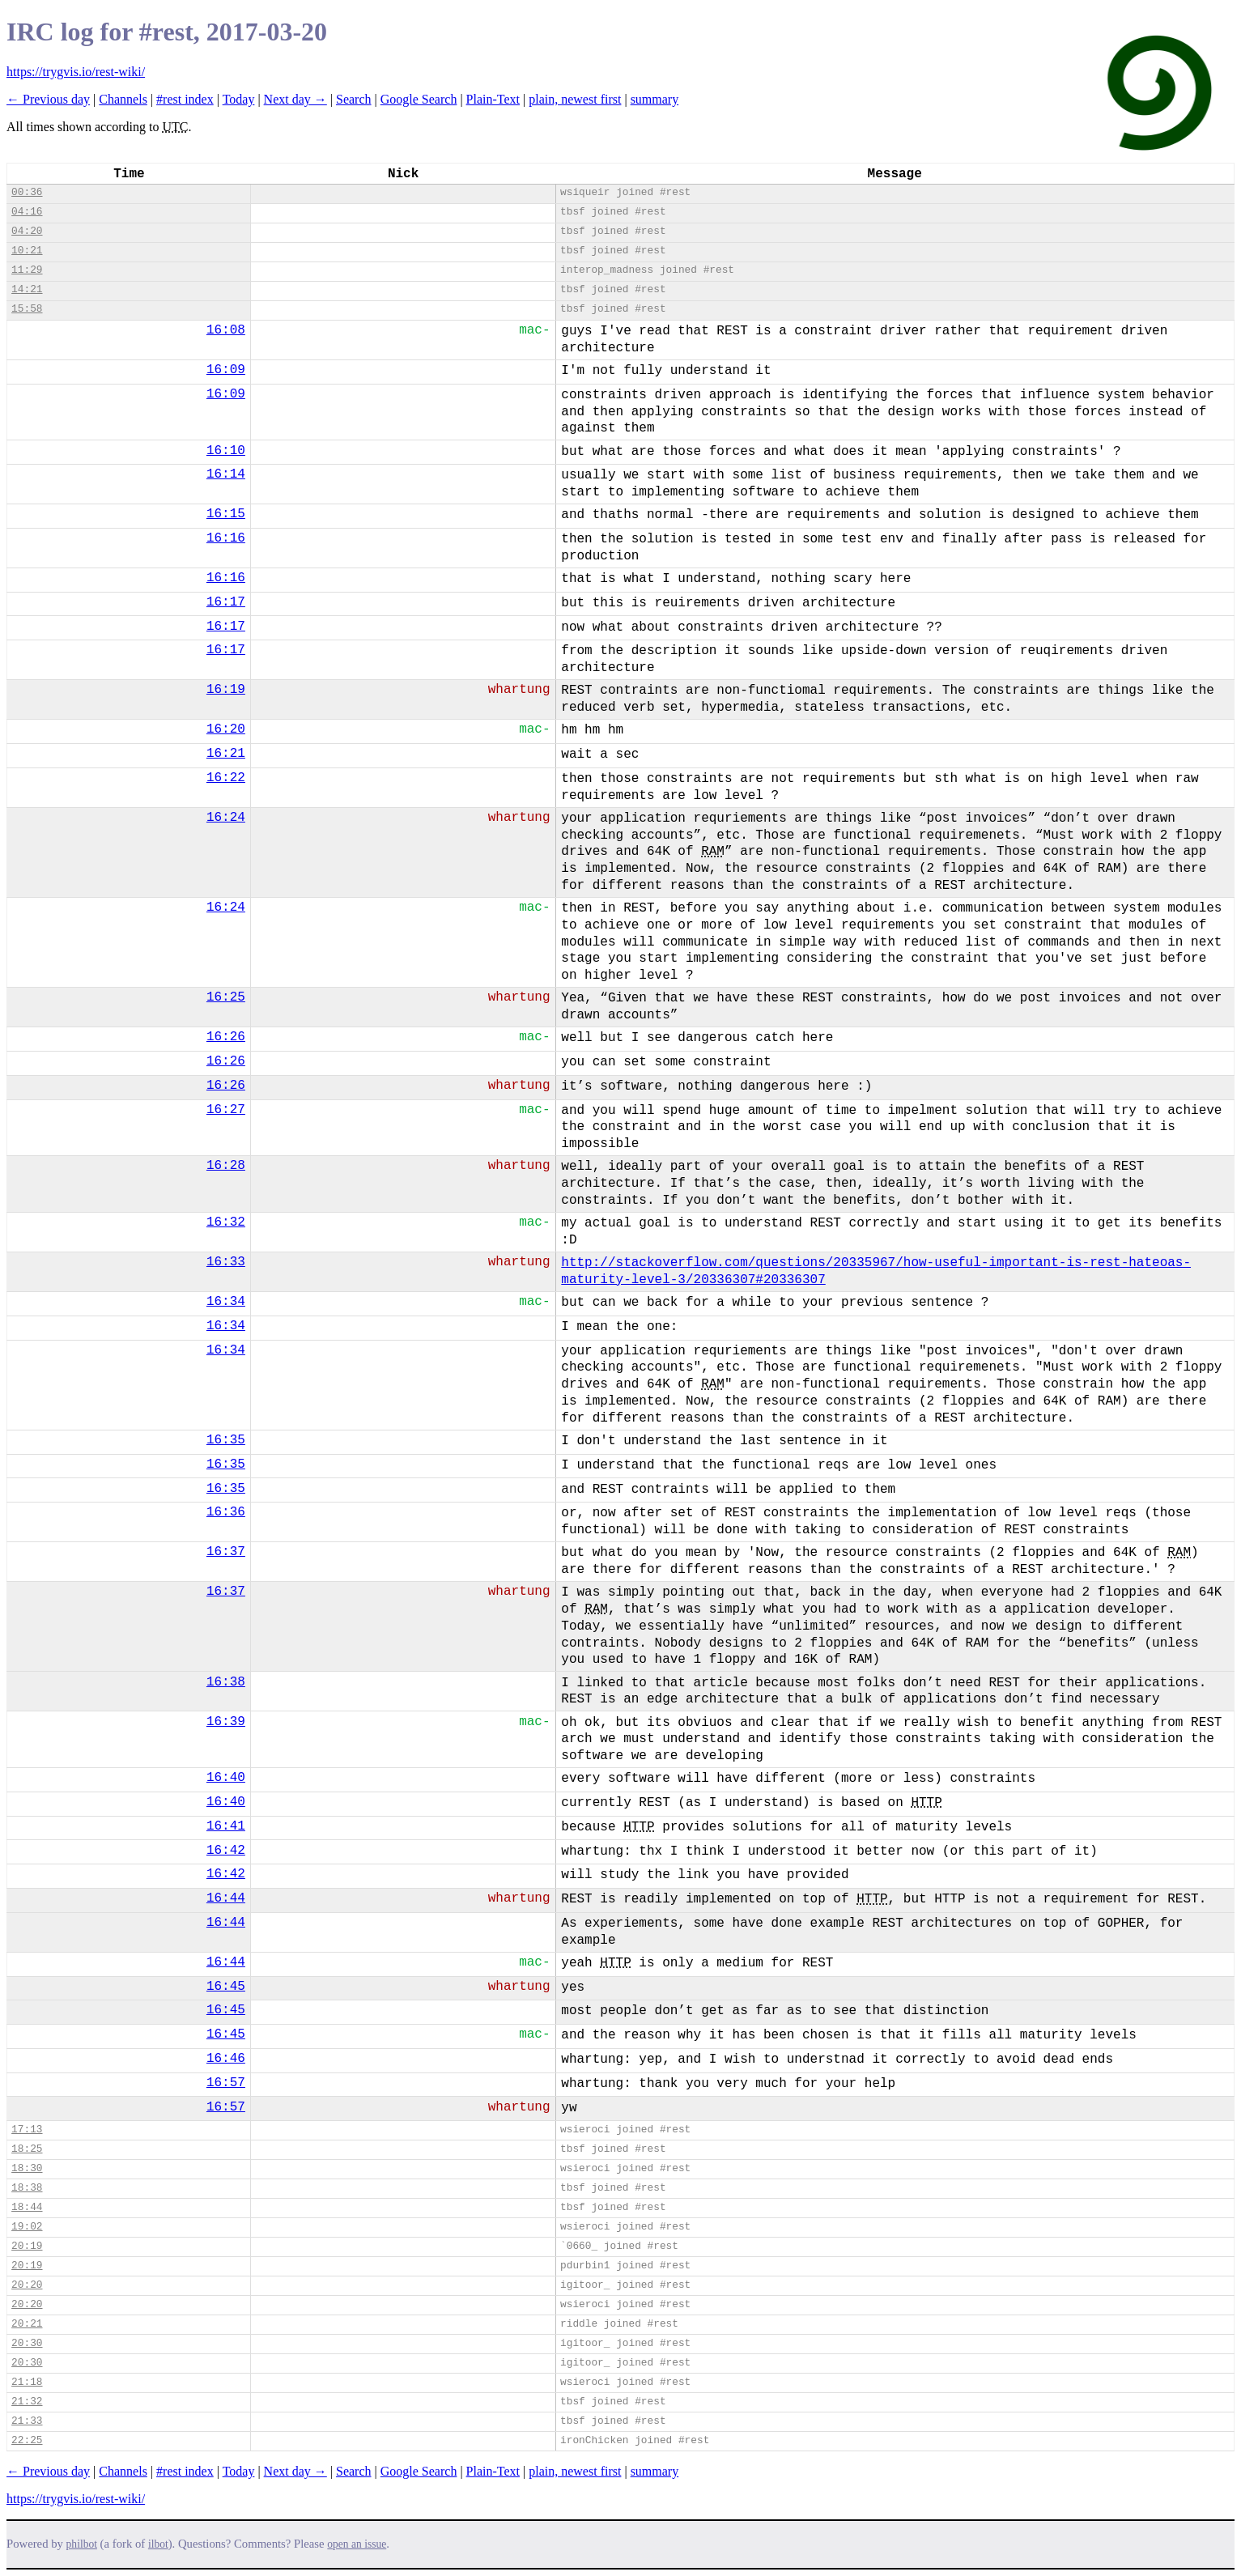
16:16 (225, 538)
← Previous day (48, 99)
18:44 (26, 2207)
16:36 (225, 1512)
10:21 (26, 250)
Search (354, 99)
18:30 (26, 2168)
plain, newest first (575, 99)
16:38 (225, 1682)
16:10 (225, 451)
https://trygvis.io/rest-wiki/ (75, 72)
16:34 (225, 1301)
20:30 (26, 2343)
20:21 (26, 2324)
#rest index (185, 99)
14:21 (26, 289)
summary (655, 99)
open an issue (356, 2544)
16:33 (225, 1262)
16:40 (225, 1777)
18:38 (26, 2188)
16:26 (225, 1037)
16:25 (225, 997)
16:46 (225, 2058)
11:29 (26, 270)
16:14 (225, 474)
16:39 (225, 1722)
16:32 (225, 1222)
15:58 (26, 309)
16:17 (225, 602)
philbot (81, 2544)
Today (239, 99)
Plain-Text (493, 99)
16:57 (225, 2083)
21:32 (26, 2401)
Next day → (295, 99)
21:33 (26, 2421)
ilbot (158, 2544)
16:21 (225, 753)
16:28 (225, 1165)
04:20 (26, 231)
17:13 (26, 2129)
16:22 (225, 778)
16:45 (225, 1986)
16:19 (225, 689)
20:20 (26, 2285)
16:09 (225, 370)
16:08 (225, 330)
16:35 (225, 1440)
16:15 (225, 514)
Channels (123, 99)
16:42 (225, 1850)
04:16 (26, 212)
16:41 (225, 1826)
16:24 (225, 817)
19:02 (26, 2227)
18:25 (26, 2149)
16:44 (225, 1898)
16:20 (225, 729)
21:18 (26, 2382)
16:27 (225, 1110)
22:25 (26, 2440)
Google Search (418, 99)
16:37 (225, 1552)
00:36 (26, 192)
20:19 (26, 2246)
